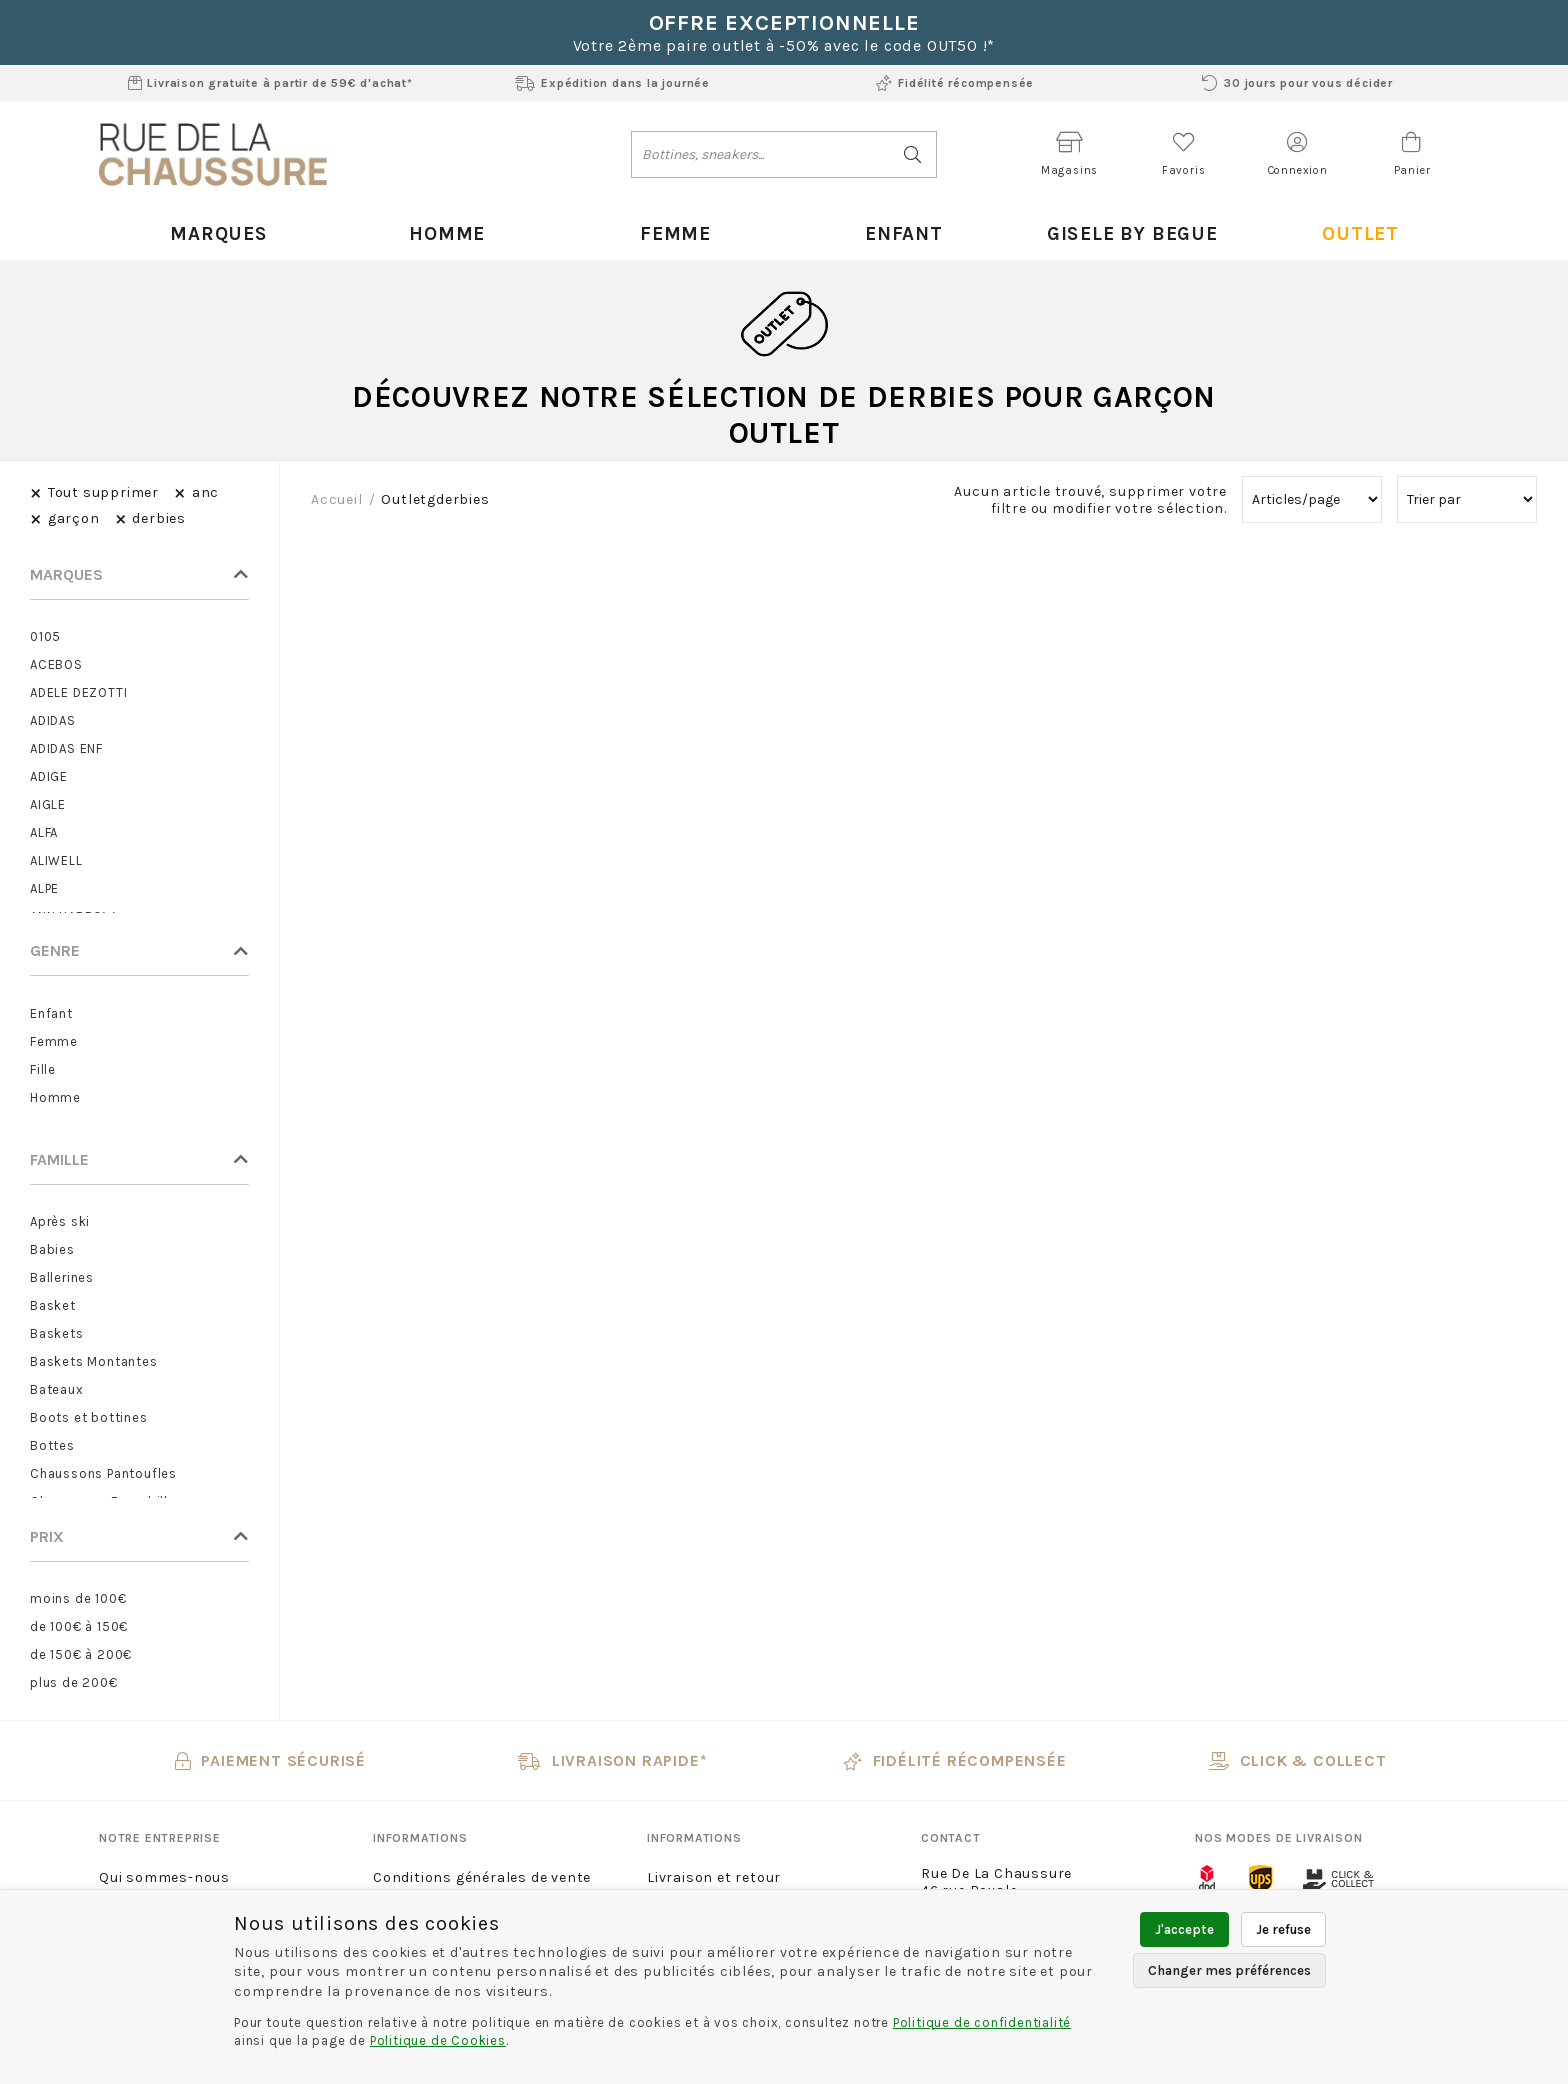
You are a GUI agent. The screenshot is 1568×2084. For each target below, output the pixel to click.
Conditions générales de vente (482, 1876)
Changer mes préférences (1229, 1970)
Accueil (337, 498)
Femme (670, 232)
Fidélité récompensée (955, 83)
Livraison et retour (714, 1876)
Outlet (1354, 232)
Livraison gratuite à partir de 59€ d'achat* (270, 83)
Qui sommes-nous (164, 1876)
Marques (213, 232)
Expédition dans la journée (612, 83)
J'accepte (1184, 1929)
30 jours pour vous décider (1297, 83)
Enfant (898, 232)
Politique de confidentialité (982, 2022)
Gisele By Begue (1126, 232)
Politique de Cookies (438, 2040)
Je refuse (1283, 1929)
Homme (441, 232)
